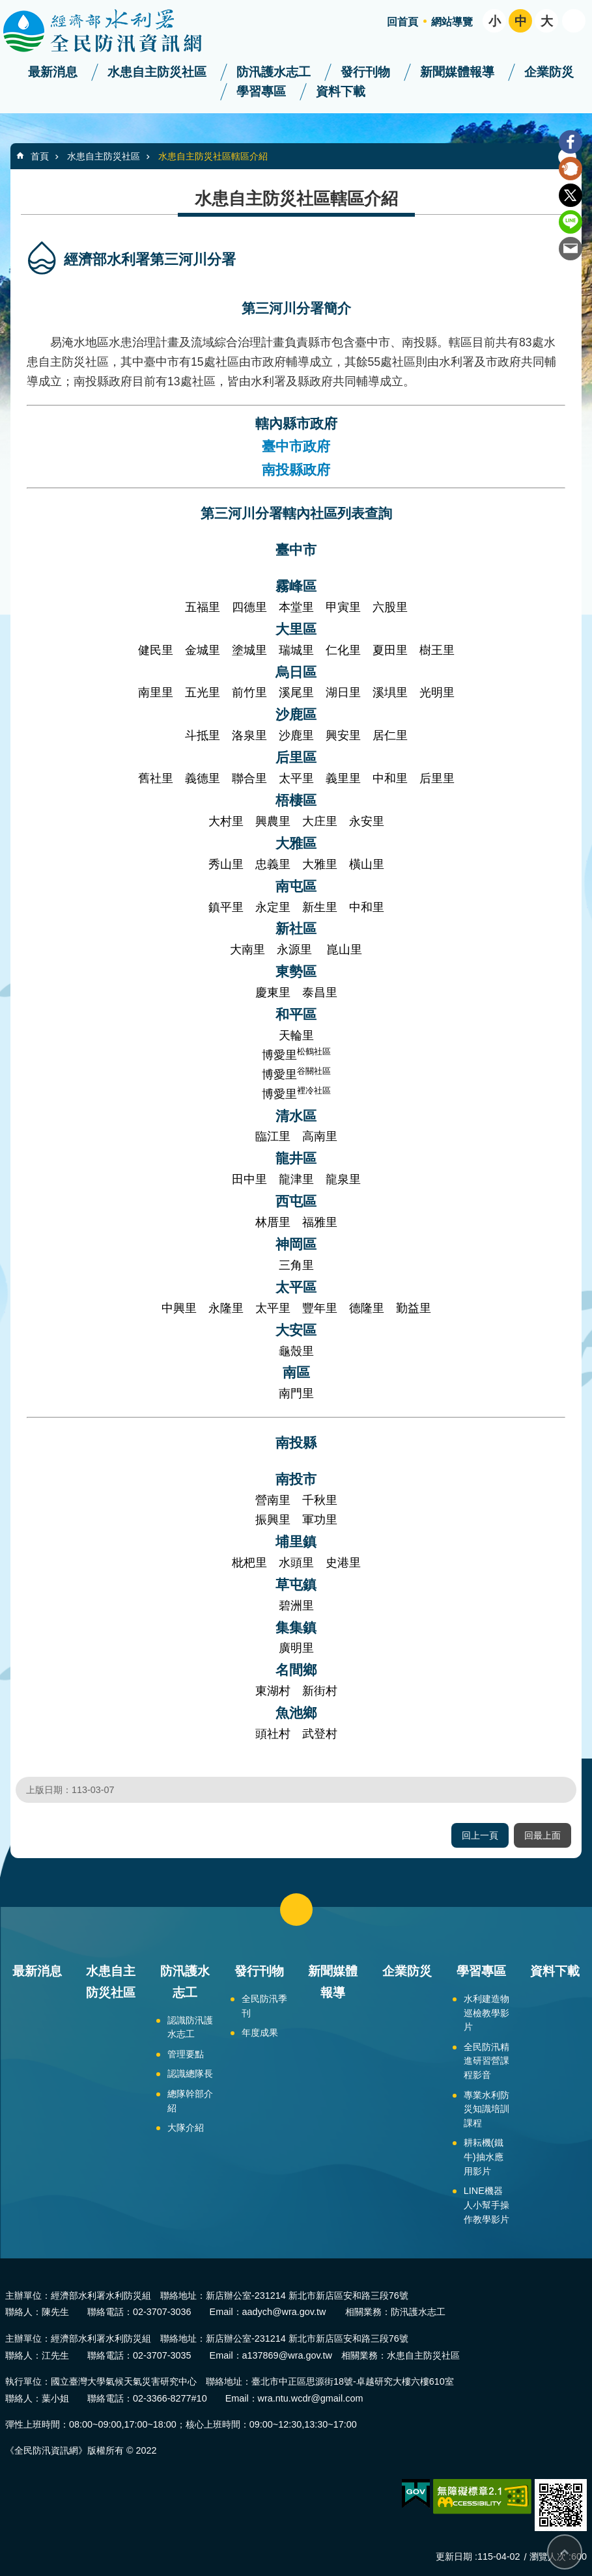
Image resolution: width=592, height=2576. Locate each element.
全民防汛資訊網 (114, 31)
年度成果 (260, 2032)
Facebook (570, 142)
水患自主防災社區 (156, 72)
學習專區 (261, 91)
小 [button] (494, 21)
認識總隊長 (190, 2073)
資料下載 (340, 91)
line (570, 222)
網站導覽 (452, 21)
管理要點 (185, 2054)
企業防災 (549, 72)
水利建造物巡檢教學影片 (486, 2013)
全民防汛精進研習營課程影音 (486, 2061)
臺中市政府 (296, 446)
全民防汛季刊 (264, 2006)
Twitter (570, 195)
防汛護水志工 (273, 72)
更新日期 (454, 2556)
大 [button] (547, 21)
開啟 (573, 21)
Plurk (570, 168)
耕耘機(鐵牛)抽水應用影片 (483, 2156)
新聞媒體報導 (457, 72)
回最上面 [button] (542, 1835)
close (296, 1909)
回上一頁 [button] (480, 1835)
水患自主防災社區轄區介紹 (213, 156)
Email (570, 248)
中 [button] (520, 21)
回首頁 (402, 21)
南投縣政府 (296, 469)
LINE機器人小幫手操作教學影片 (486, 2204)
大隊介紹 (185, 2127)
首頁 (40, 156)
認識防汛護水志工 (190, 2027)
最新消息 (53, 72)
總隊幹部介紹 (190, 2101)
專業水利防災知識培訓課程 (486, 2109)
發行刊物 (365, 72)
